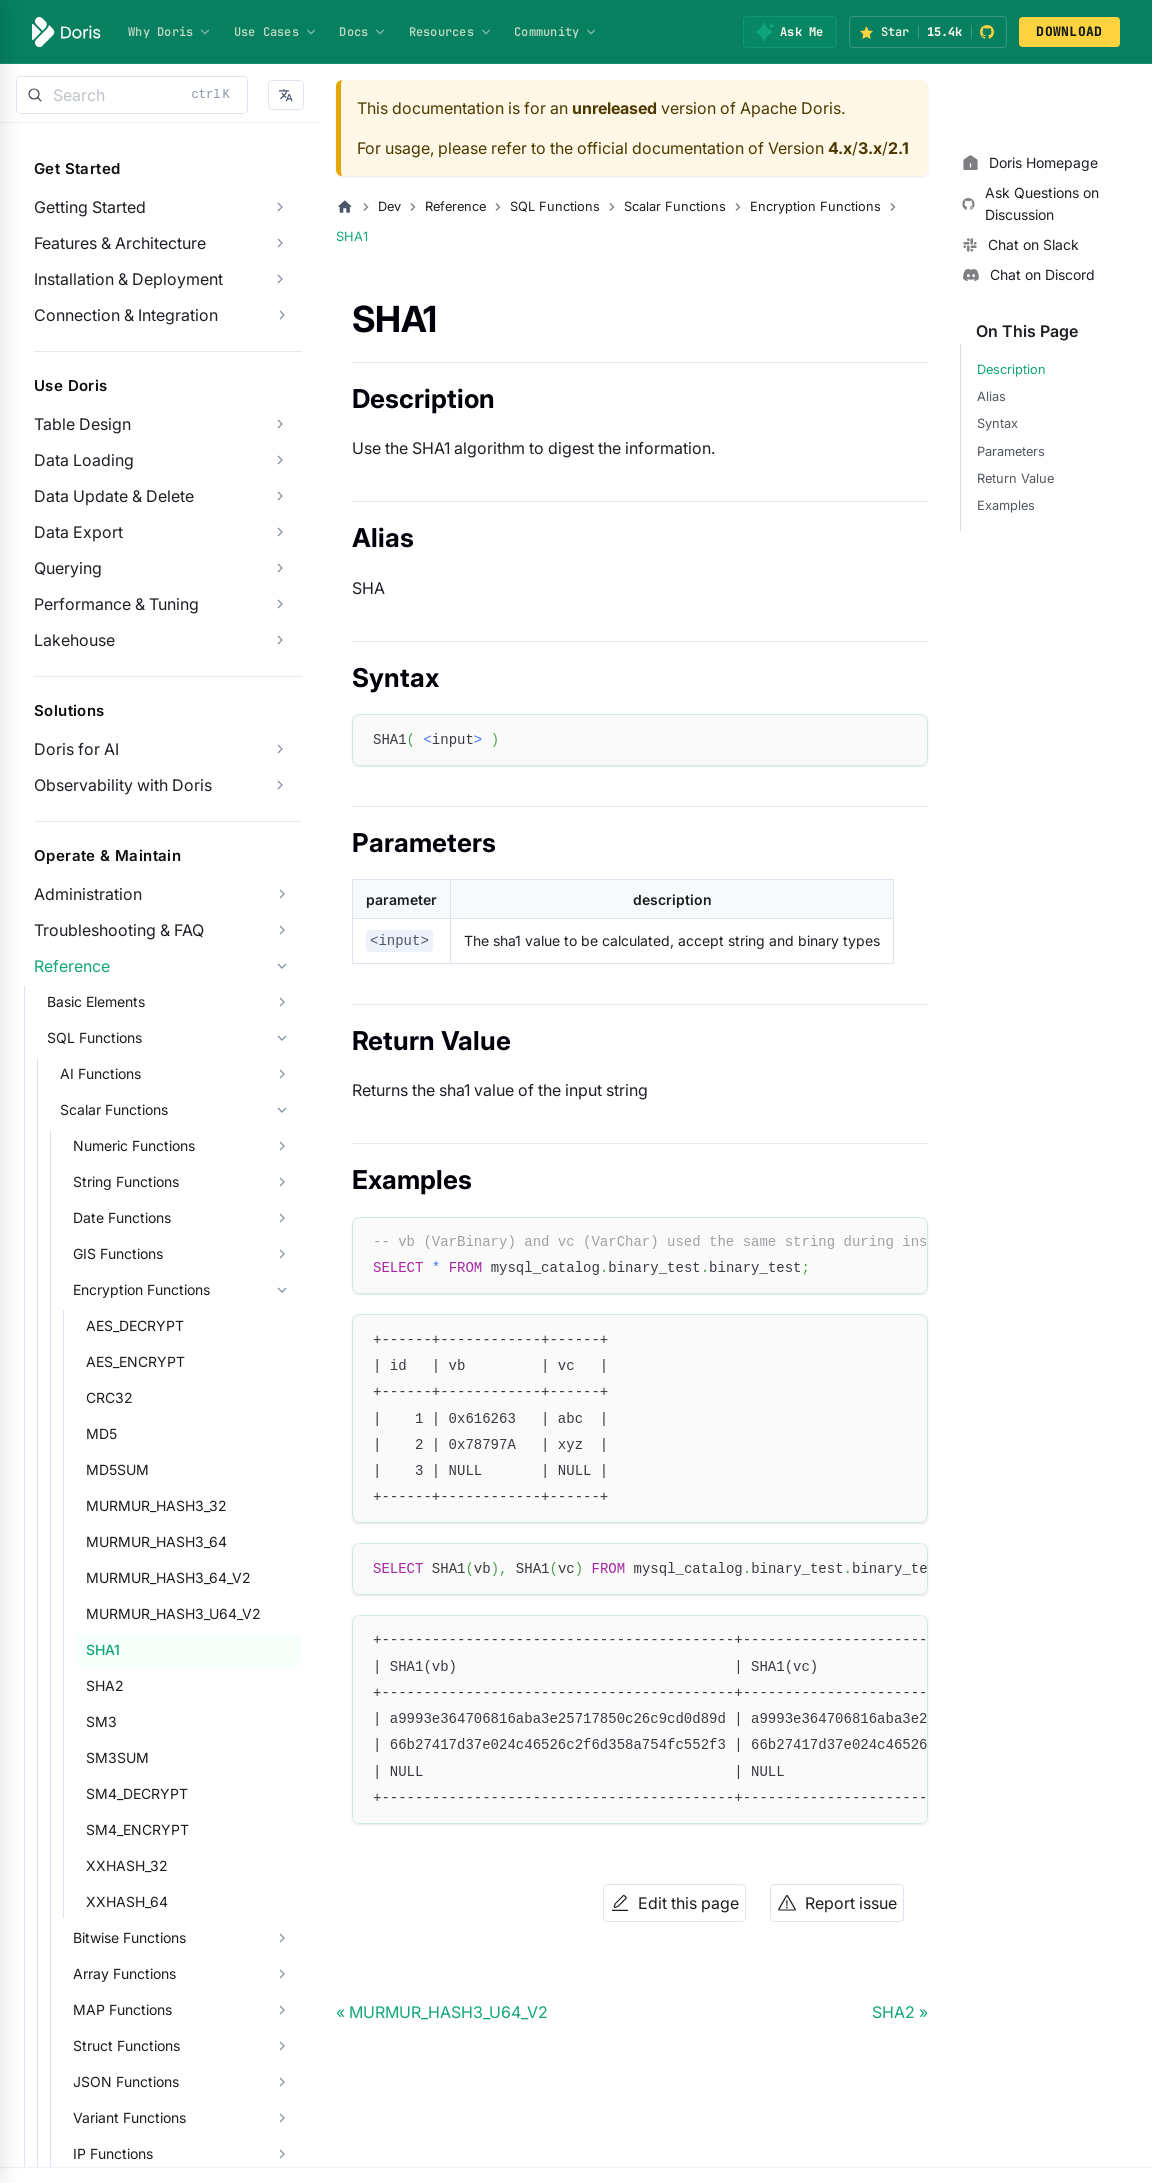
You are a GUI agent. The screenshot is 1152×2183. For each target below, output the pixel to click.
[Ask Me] (789, 32)
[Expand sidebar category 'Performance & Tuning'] (280, 604)
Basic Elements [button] (96, 1001)
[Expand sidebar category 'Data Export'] (280, 532)
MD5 (101, 1433)
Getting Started (90, 207)
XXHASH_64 (127, 1901)
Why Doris (170, 32)
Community (556, 32)
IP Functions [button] (113, 2153)
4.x (840, 148)
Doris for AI (76, 749)
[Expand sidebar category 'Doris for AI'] (280, 749)
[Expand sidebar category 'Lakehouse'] (280, 640)
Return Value (1015, 478)
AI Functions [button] (100, 1073)
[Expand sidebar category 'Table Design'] (280, 424)
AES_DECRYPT (135, 1325)
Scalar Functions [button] (114, 1109)
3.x (870, 148)
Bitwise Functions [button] (129, 1937)
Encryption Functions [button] (141, 1289)
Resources (451, 32)
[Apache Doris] (66, 32)
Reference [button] (72, 966)
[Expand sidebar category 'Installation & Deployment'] (280, 279)
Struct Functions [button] (126, 2045)
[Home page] (345, 207)
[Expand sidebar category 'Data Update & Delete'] (280, 496)
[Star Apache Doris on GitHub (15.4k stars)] (928, 32)
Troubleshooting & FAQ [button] (119, 930)
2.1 (898, 148)
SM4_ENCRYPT (137, 1829)
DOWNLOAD (1069, 31)
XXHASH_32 (127, 1865)
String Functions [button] (126, 1181)
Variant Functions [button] (129, 2117)
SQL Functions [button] (94, 1037)
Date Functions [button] (122, 1217)
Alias (991, 396)
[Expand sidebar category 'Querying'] (280, 568)
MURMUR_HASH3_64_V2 (168, 1577)
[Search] (132, 95)
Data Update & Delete (114, 496)
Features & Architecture (120, 243)
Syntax (997, 423)
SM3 (101, 1721)
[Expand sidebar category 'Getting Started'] (280, 207)
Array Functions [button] (124, 1973)
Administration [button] (88, 894)
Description (1011, 369)
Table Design (82, 424)
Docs (363, 32)
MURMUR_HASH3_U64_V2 (173, 1613)
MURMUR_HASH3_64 (156, 1541)
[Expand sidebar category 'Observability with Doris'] (280, 785)
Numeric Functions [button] (134, 1145)
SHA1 (103, 1649)
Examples (1006, 505)
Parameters (1011, 451)
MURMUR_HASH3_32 (156, 1505)
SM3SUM (117, 1757)
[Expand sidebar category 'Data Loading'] (280, 460)
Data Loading (84, 460)
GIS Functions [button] (118, 1253)
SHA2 (105, 1685)
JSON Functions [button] (126, 2081)
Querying (68, 568)
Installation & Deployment (128, 279)
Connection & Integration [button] (126, 315)
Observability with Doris (123, 785)
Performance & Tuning (116, 604)
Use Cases (276, 32)
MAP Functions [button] (122, 2009)
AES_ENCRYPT (135, 1361)
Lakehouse (74, 640)
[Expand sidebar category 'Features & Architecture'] (280, 243)
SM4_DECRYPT (137, 1793)
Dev (389, 206)
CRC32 (109, 1397)
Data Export (78, 532)
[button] (286, 95)
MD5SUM (117, 1469)
